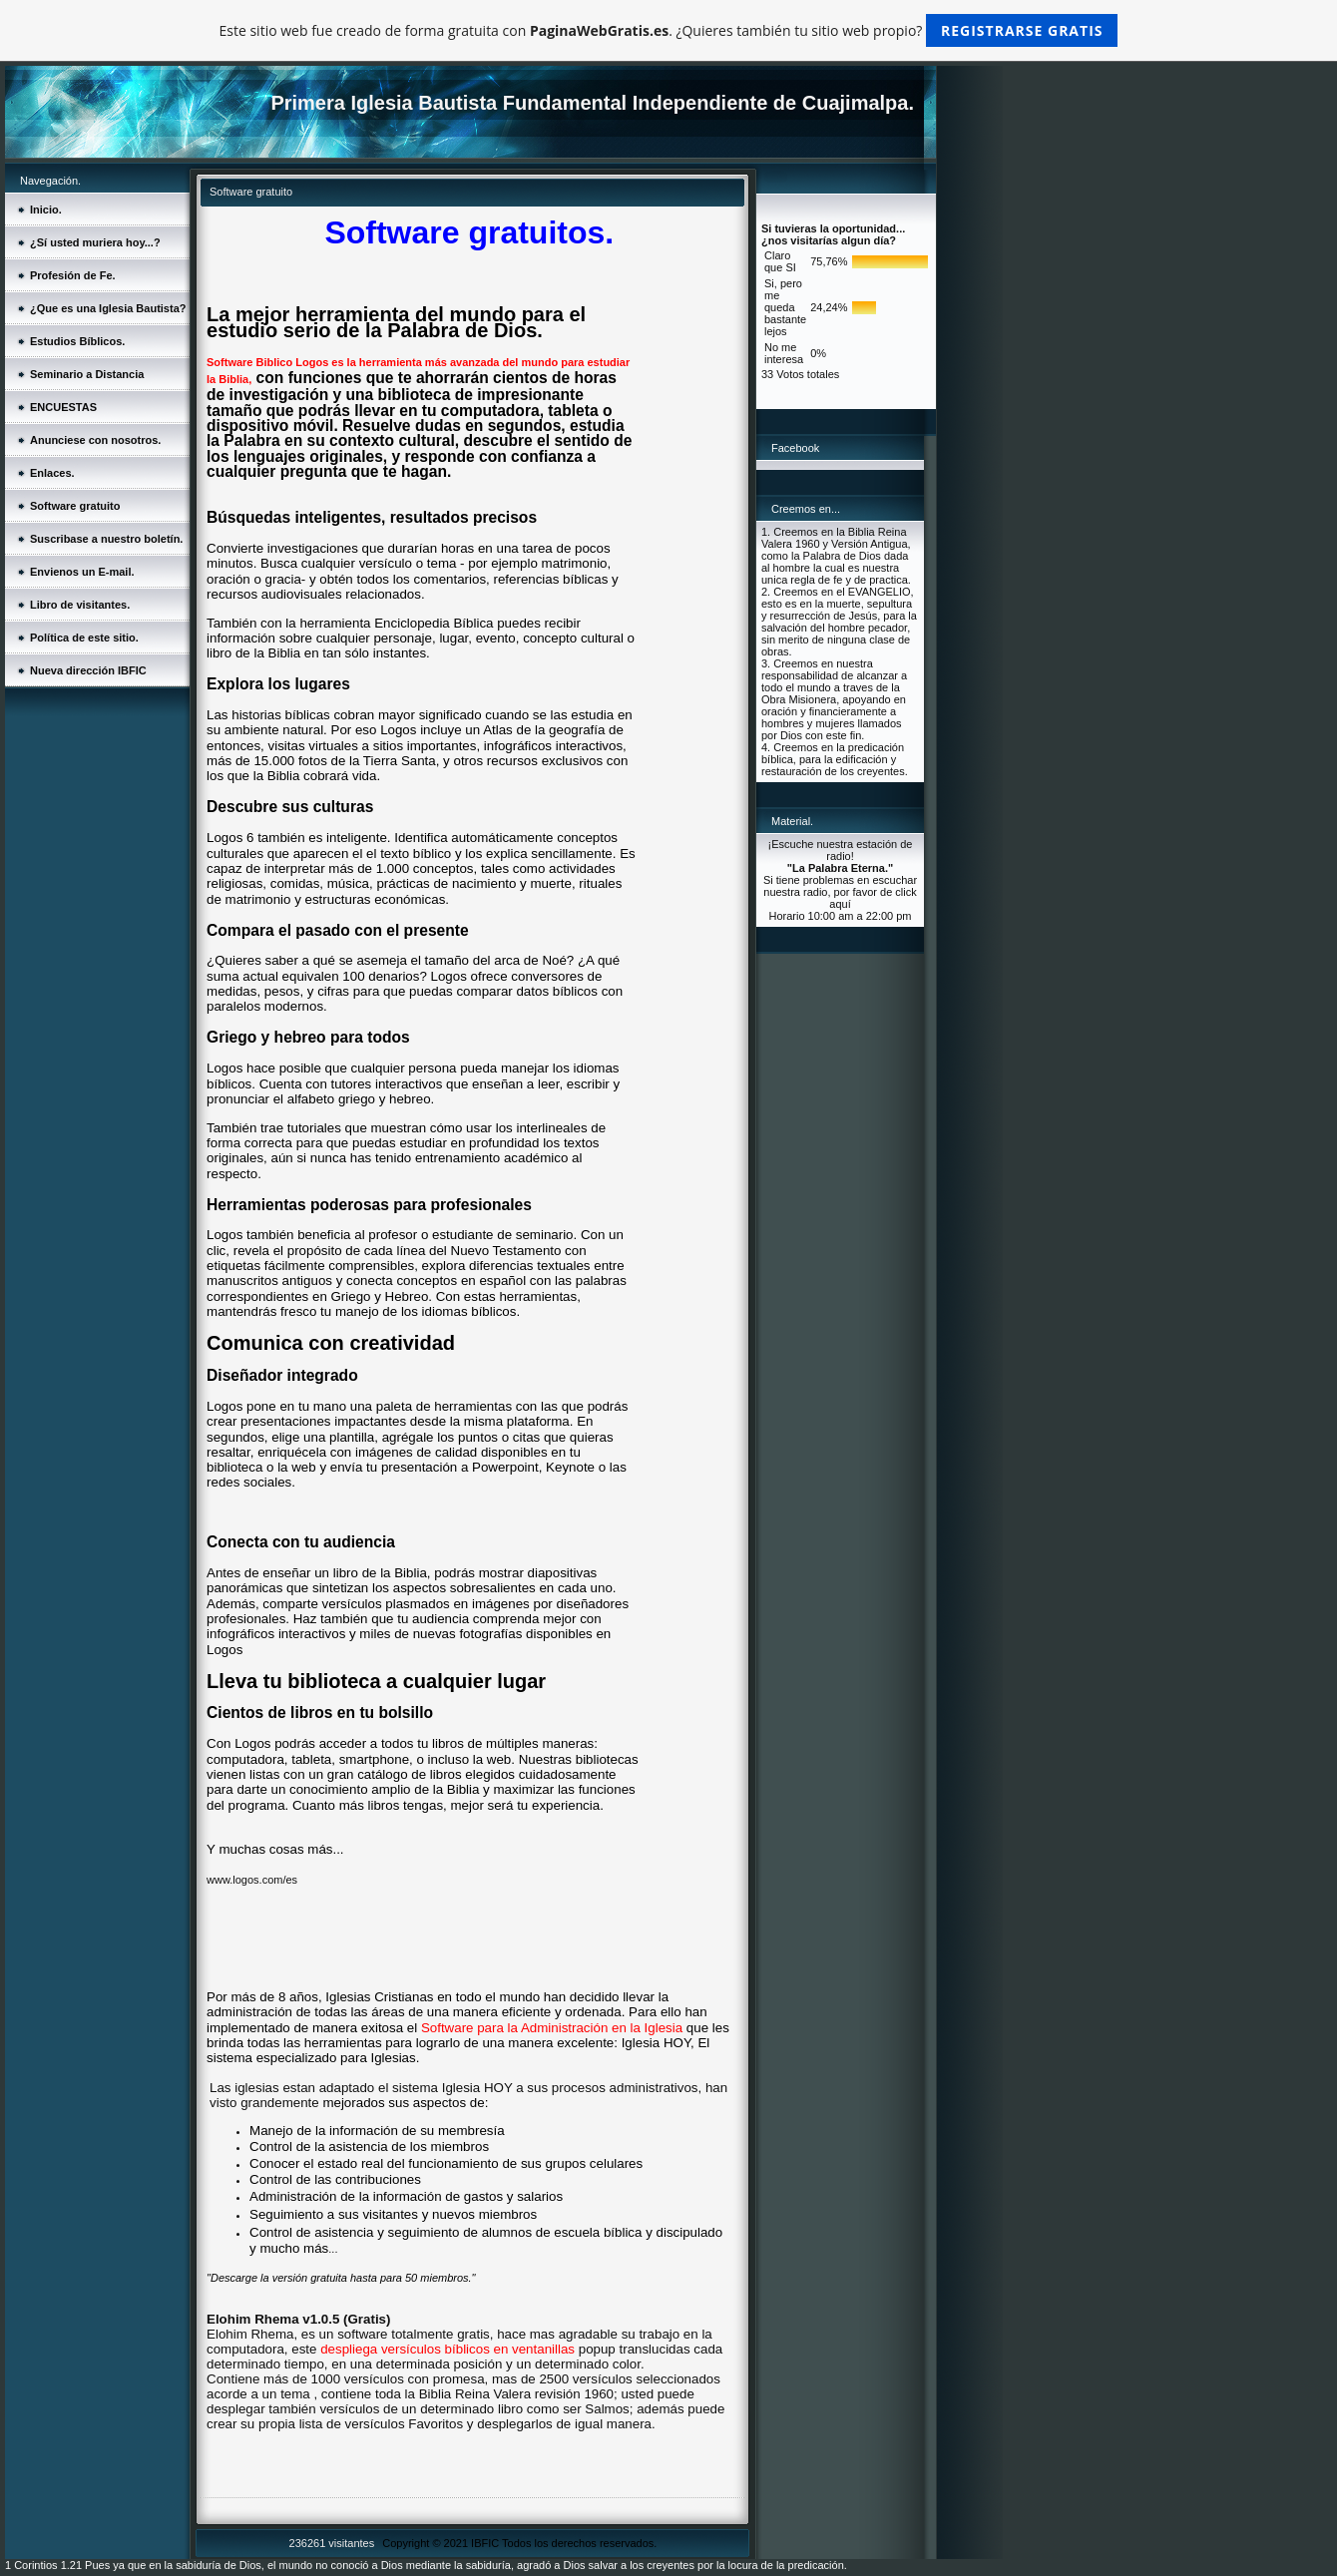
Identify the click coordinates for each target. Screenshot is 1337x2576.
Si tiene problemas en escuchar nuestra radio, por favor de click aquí (840, 892)
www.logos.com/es (252, 1880)
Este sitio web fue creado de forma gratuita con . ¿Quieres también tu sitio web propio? (669, 30)
